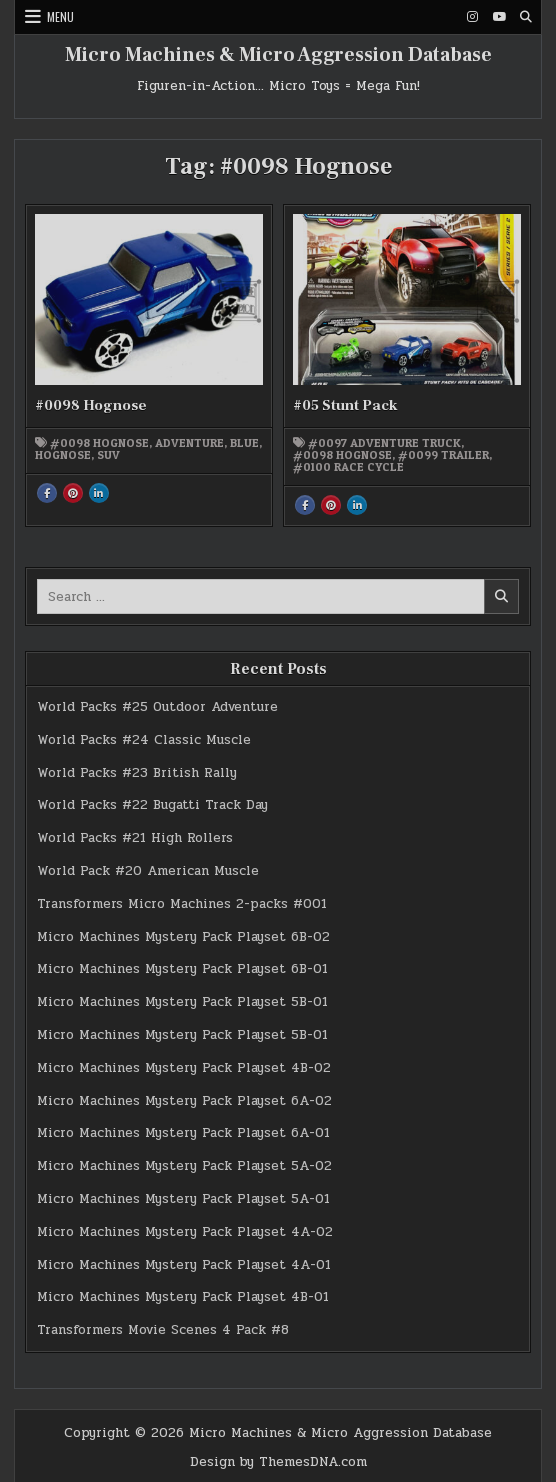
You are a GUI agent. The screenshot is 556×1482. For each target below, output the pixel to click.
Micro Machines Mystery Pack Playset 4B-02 (184, 1068)
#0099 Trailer (443, 455)
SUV (108, 455)
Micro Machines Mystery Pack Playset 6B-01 (182, 969)
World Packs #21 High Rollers (135, 838)
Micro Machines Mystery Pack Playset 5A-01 (183, 1199)
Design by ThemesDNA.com (278, 1462)
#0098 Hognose (91, 405)
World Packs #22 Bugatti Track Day (152, 805)
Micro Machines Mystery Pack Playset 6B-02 (183, 937)
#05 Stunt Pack (345, 405)
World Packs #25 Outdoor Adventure (157, 707)
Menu (60, 16)
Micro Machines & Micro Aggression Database (278, 55)
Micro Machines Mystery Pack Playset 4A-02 (185, 1232)
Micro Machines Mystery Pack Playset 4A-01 (184, 1265)
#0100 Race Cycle (348, 467)
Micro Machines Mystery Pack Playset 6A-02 (184, 1101)
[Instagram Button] (472, 17)
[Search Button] (526, 17)
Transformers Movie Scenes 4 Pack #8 (163, 1330)
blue (244, 443)
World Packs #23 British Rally (137, 773)
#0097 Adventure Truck (384, 443)
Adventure (189, 443)
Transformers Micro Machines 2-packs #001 (182, 904)
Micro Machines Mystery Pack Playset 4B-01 (183, 1297)
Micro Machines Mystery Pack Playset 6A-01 (183, 1133)
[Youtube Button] (499, 17)
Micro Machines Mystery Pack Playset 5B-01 (182, 1002)
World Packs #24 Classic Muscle (144, 740)
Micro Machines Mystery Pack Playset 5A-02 (184, 1166)
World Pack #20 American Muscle (148, 871)
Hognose (63, 455)
